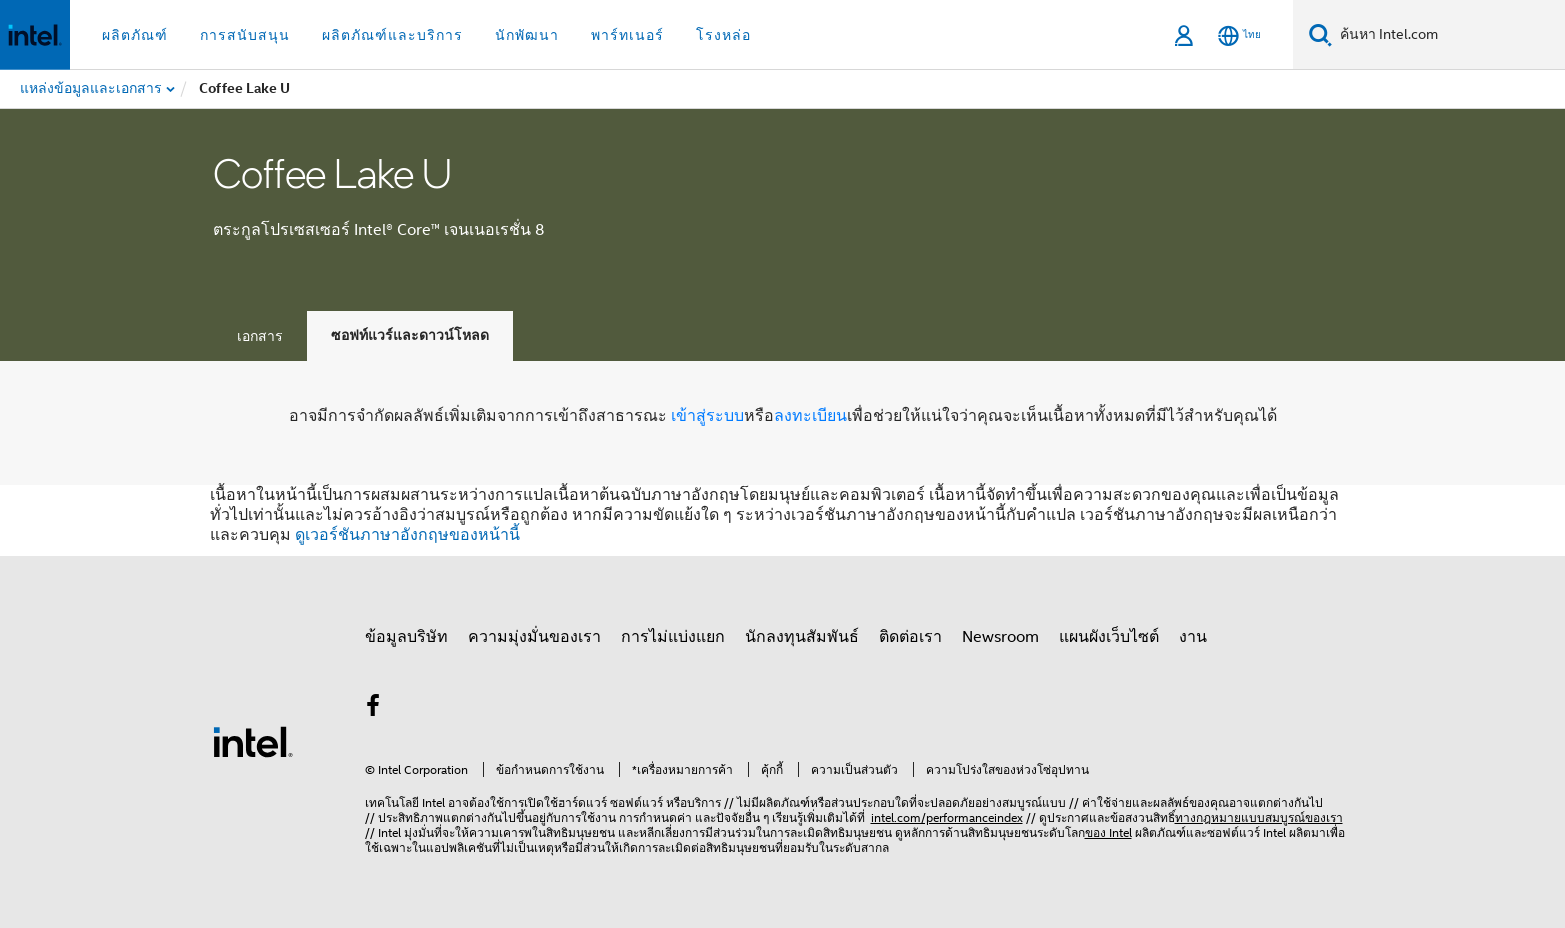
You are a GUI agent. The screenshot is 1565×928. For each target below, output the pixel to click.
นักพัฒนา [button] (527, 35)
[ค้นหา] (1320, 34)
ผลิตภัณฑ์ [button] (135, 35)
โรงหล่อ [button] (723, 35)
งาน (1193, 637)
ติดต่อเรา (910, 637)
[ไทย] (1239, 35)
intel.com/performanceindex (947, 817)
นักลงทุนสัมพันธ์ (802, 637)
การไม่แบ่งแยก (673, 637)
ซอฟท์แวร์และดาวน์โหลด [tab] (410, 335)
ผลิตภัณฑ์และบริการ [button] (392, 35)
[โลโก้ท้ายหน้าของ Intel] (253, 741)
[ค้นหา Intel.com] (1448, 35)
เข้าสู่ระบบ (707, 416)
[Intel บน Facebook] (374, 709)
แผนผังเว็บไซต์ (1109, 637)
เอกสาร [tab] (260, 336)
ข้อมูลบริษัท (406, 637)
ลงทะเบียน (810, 416)
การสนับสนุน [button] (245, 35)
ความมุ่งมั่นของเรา (534, 637)
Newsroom (1000, 637)
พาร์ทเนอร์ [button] (627, 35)
